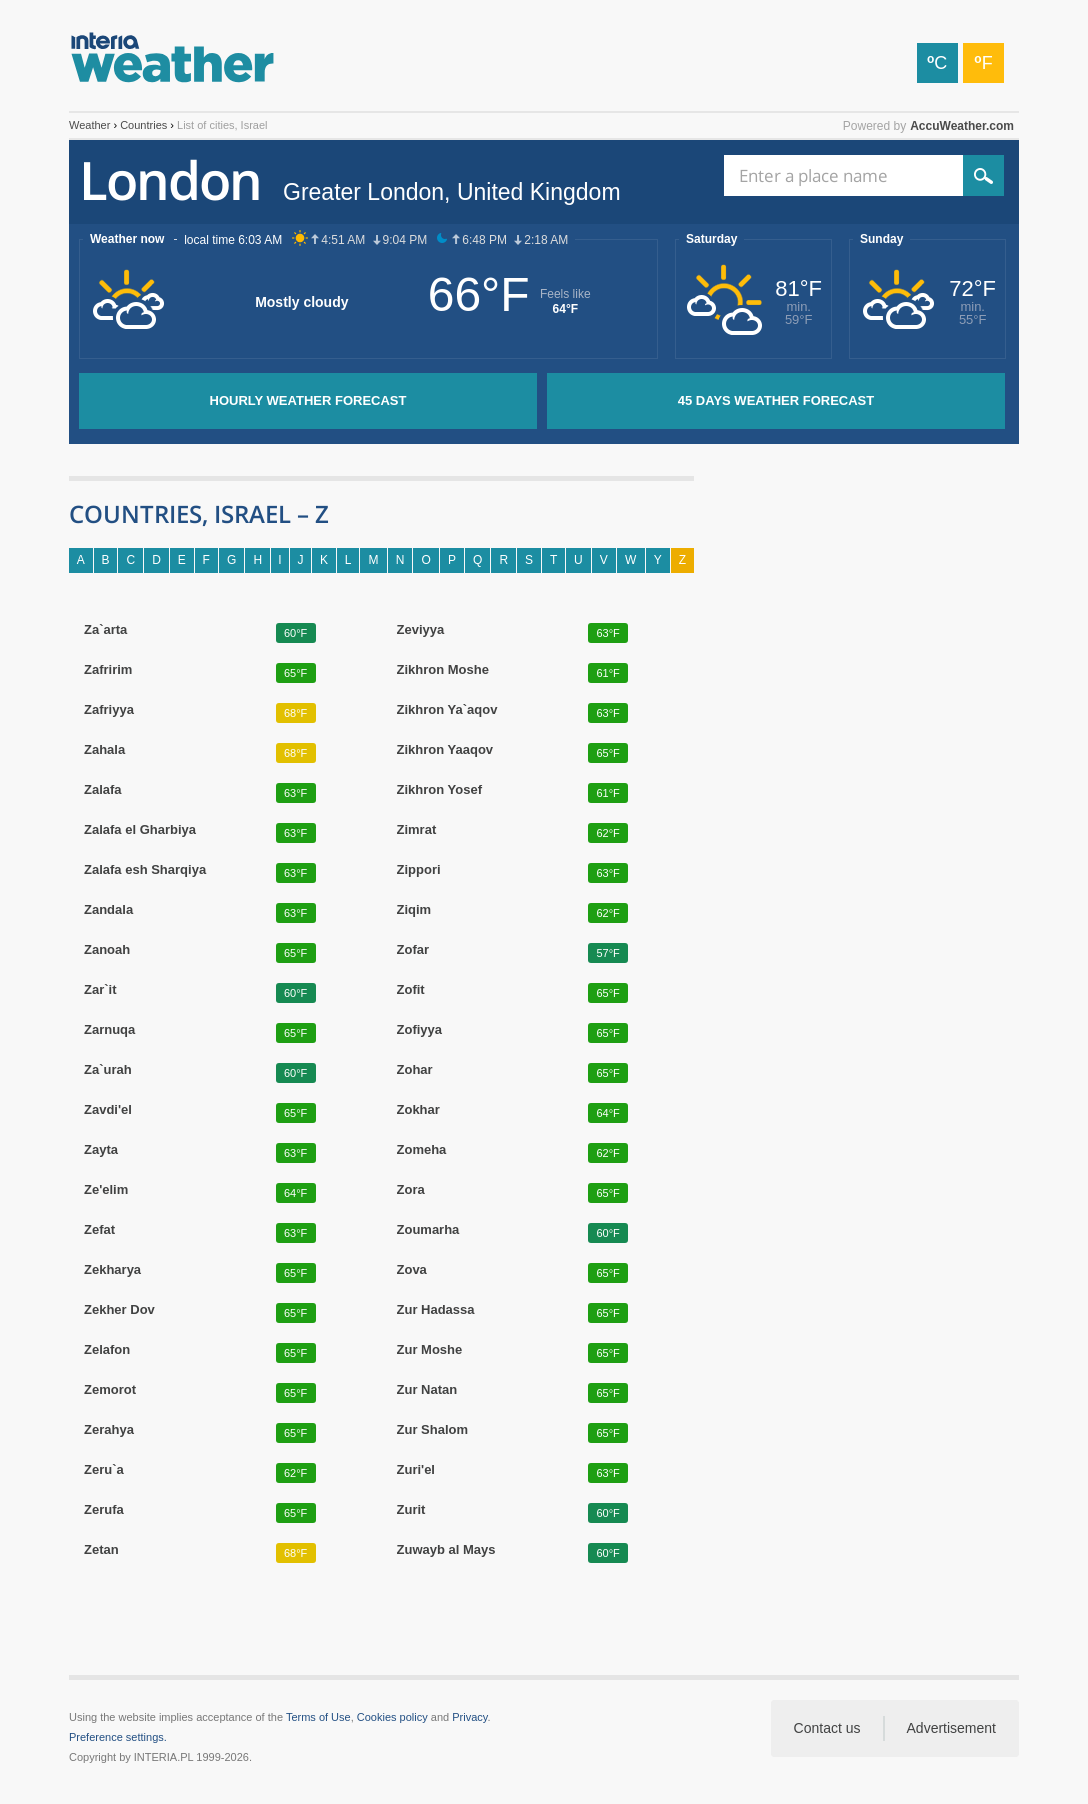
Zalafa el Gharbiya (140, 830)
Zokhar (418, 1110)
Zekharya (112, 1270)
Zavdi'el (108, 1110)
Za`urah (108, 1070)
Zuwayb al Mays (446, 1550)
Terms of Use (318, 1717)
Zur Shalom (433, 1430)
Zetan (101, 1550)
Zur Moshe (430, 1350)
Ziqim (414, 910)
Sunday (881, 239)
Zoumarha (428, 1230)
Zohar (415, 1070)
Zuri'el (416, 1470)
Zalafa (103, 790)
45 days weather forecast (776, 400)
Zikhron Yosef (439, 790)
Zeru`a (104, 1470)
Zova (412, 1270)
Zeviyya (421, 630)
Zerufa (104, 1510)
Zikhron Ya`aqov (447, 710)
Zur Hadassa (436, 1310)
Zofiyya (420, 1030)
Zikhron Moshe (443, 670)
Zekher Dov (119, 1310)
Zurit (411, 1510)
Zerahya (109, 1430)
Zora (411, 1190)
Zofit (411, 990)
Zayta (101, 1150)
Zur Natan (427, 1390)
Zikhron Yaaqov (445, 750)
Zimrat (417, 830)
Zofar (413, 950)
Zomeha (422, 1150)
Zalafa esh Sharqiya (145, 870)
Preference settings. (118, 1737)
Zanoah (107, 950)
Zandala (108, 910)
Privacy (469, 1717)
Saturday (711, 239)
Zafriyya (109, 710)
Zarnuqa (109, 1030)
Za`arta (105, 630)
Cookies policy (392, 1717)
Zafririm (108, 670)
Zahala (104, 750)
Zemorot (110, 1390)
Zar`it (100, 990)
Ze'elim (106, 1190)
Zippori (419, 870)
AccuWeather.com (962, 126)
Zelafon (107, 1350)
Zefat (99, 1230)
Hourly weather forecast (308, 400)
